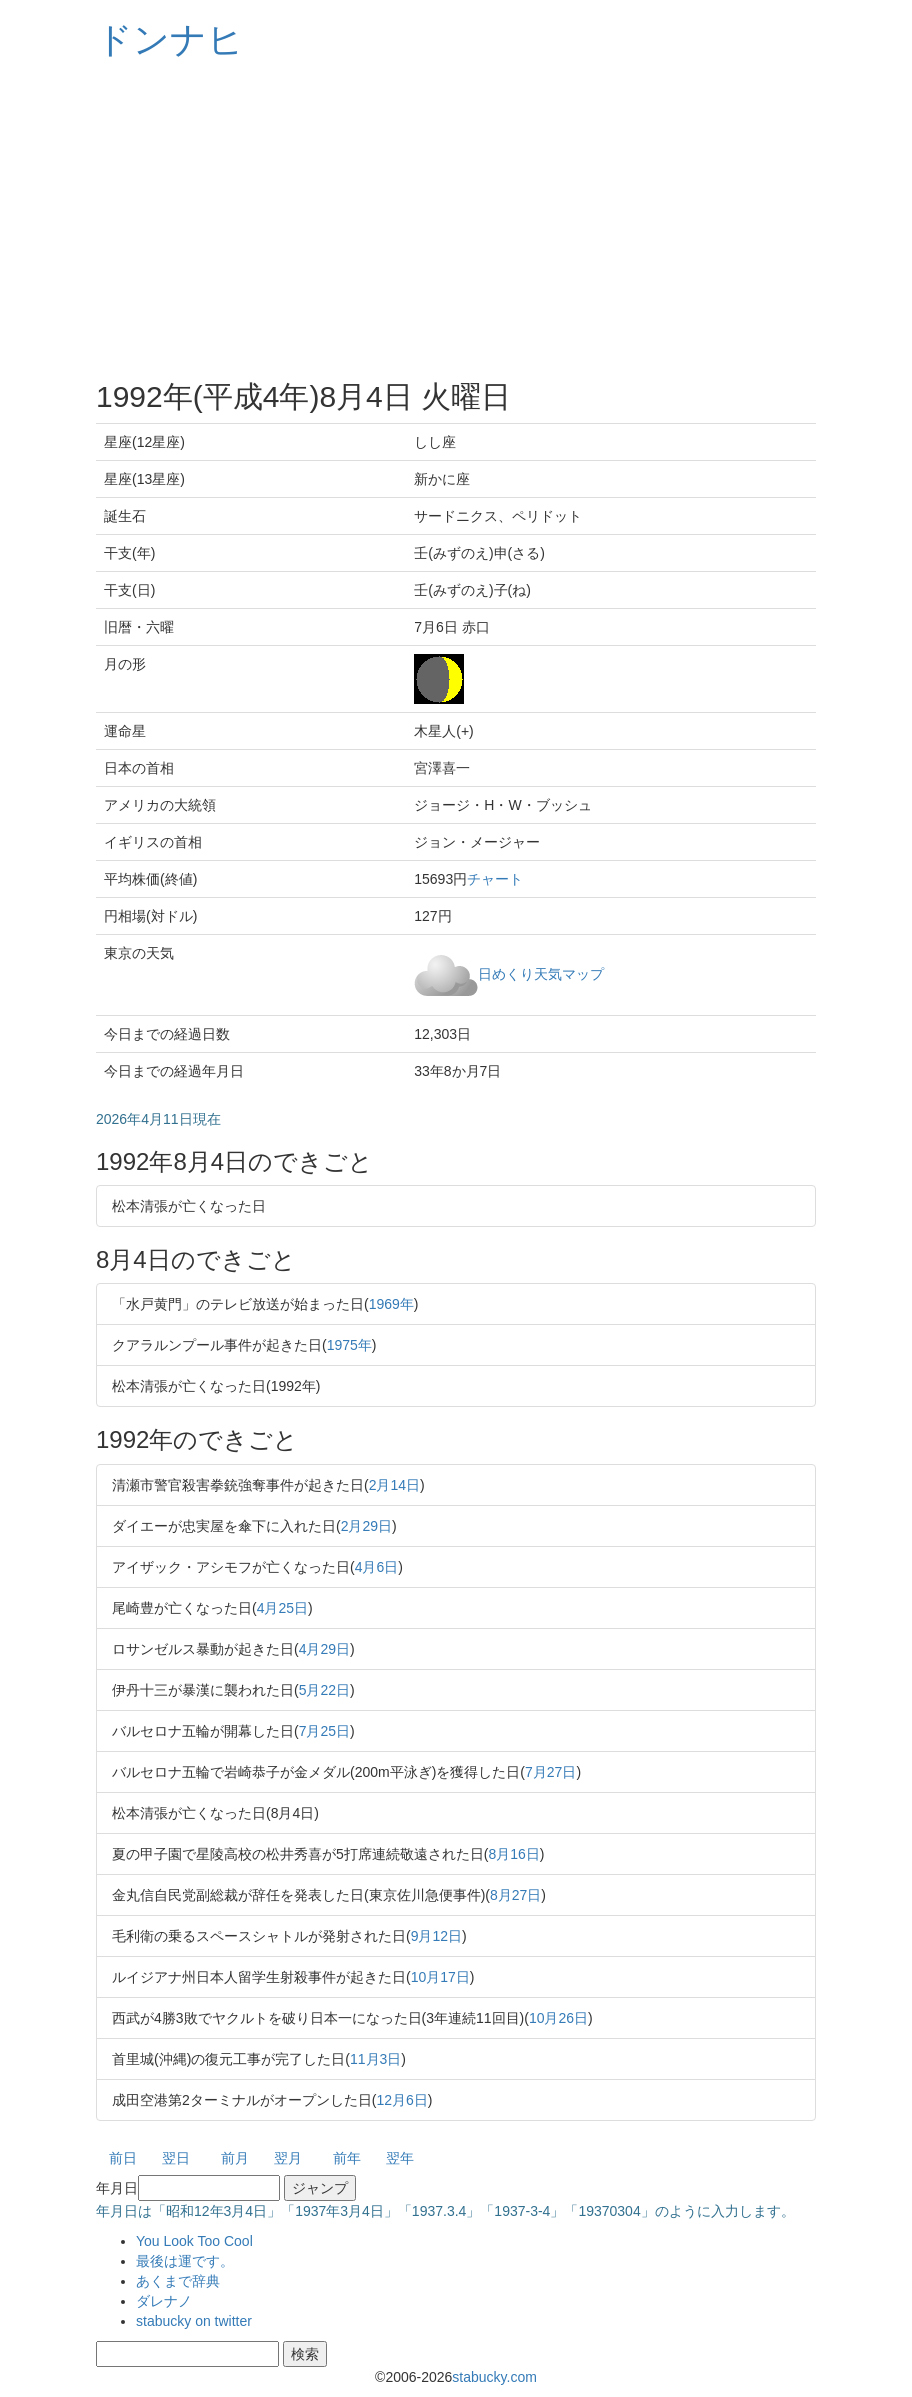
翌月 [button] (288, 2158)
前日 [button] (123, 2158)
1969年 (391, 1304)
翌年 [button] (400, 2158)
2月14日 (394, 1485)
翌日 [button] (176, 2158)
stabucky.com (494, 2377)
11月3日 (375, 2059)
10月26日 (558, 2018)
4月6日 (377, 1567)
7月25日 (324, 1731)
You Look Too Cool (194, 2241)
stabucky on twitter (194, 2321)
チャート (495, 879)
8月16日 (513, 1854)
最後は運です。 (185, 2261)
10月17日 (440, 1977)
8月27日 (515, 1895)
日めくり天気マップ (541, 973)
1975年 (349, 1345)
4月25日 (282, 1608)
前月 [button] (235, 2158)
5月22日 (324, 1690)
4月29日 (324, 1649)
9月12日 (436, 1936)
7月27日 (550, 1772)
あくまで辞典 (178, 2281)
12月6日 (401, 2100)
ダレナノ (164, 2301)
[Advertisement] (456, 220)
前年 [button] (347, 2158)
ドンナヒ (170, 39)
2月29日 (366, 1526)
